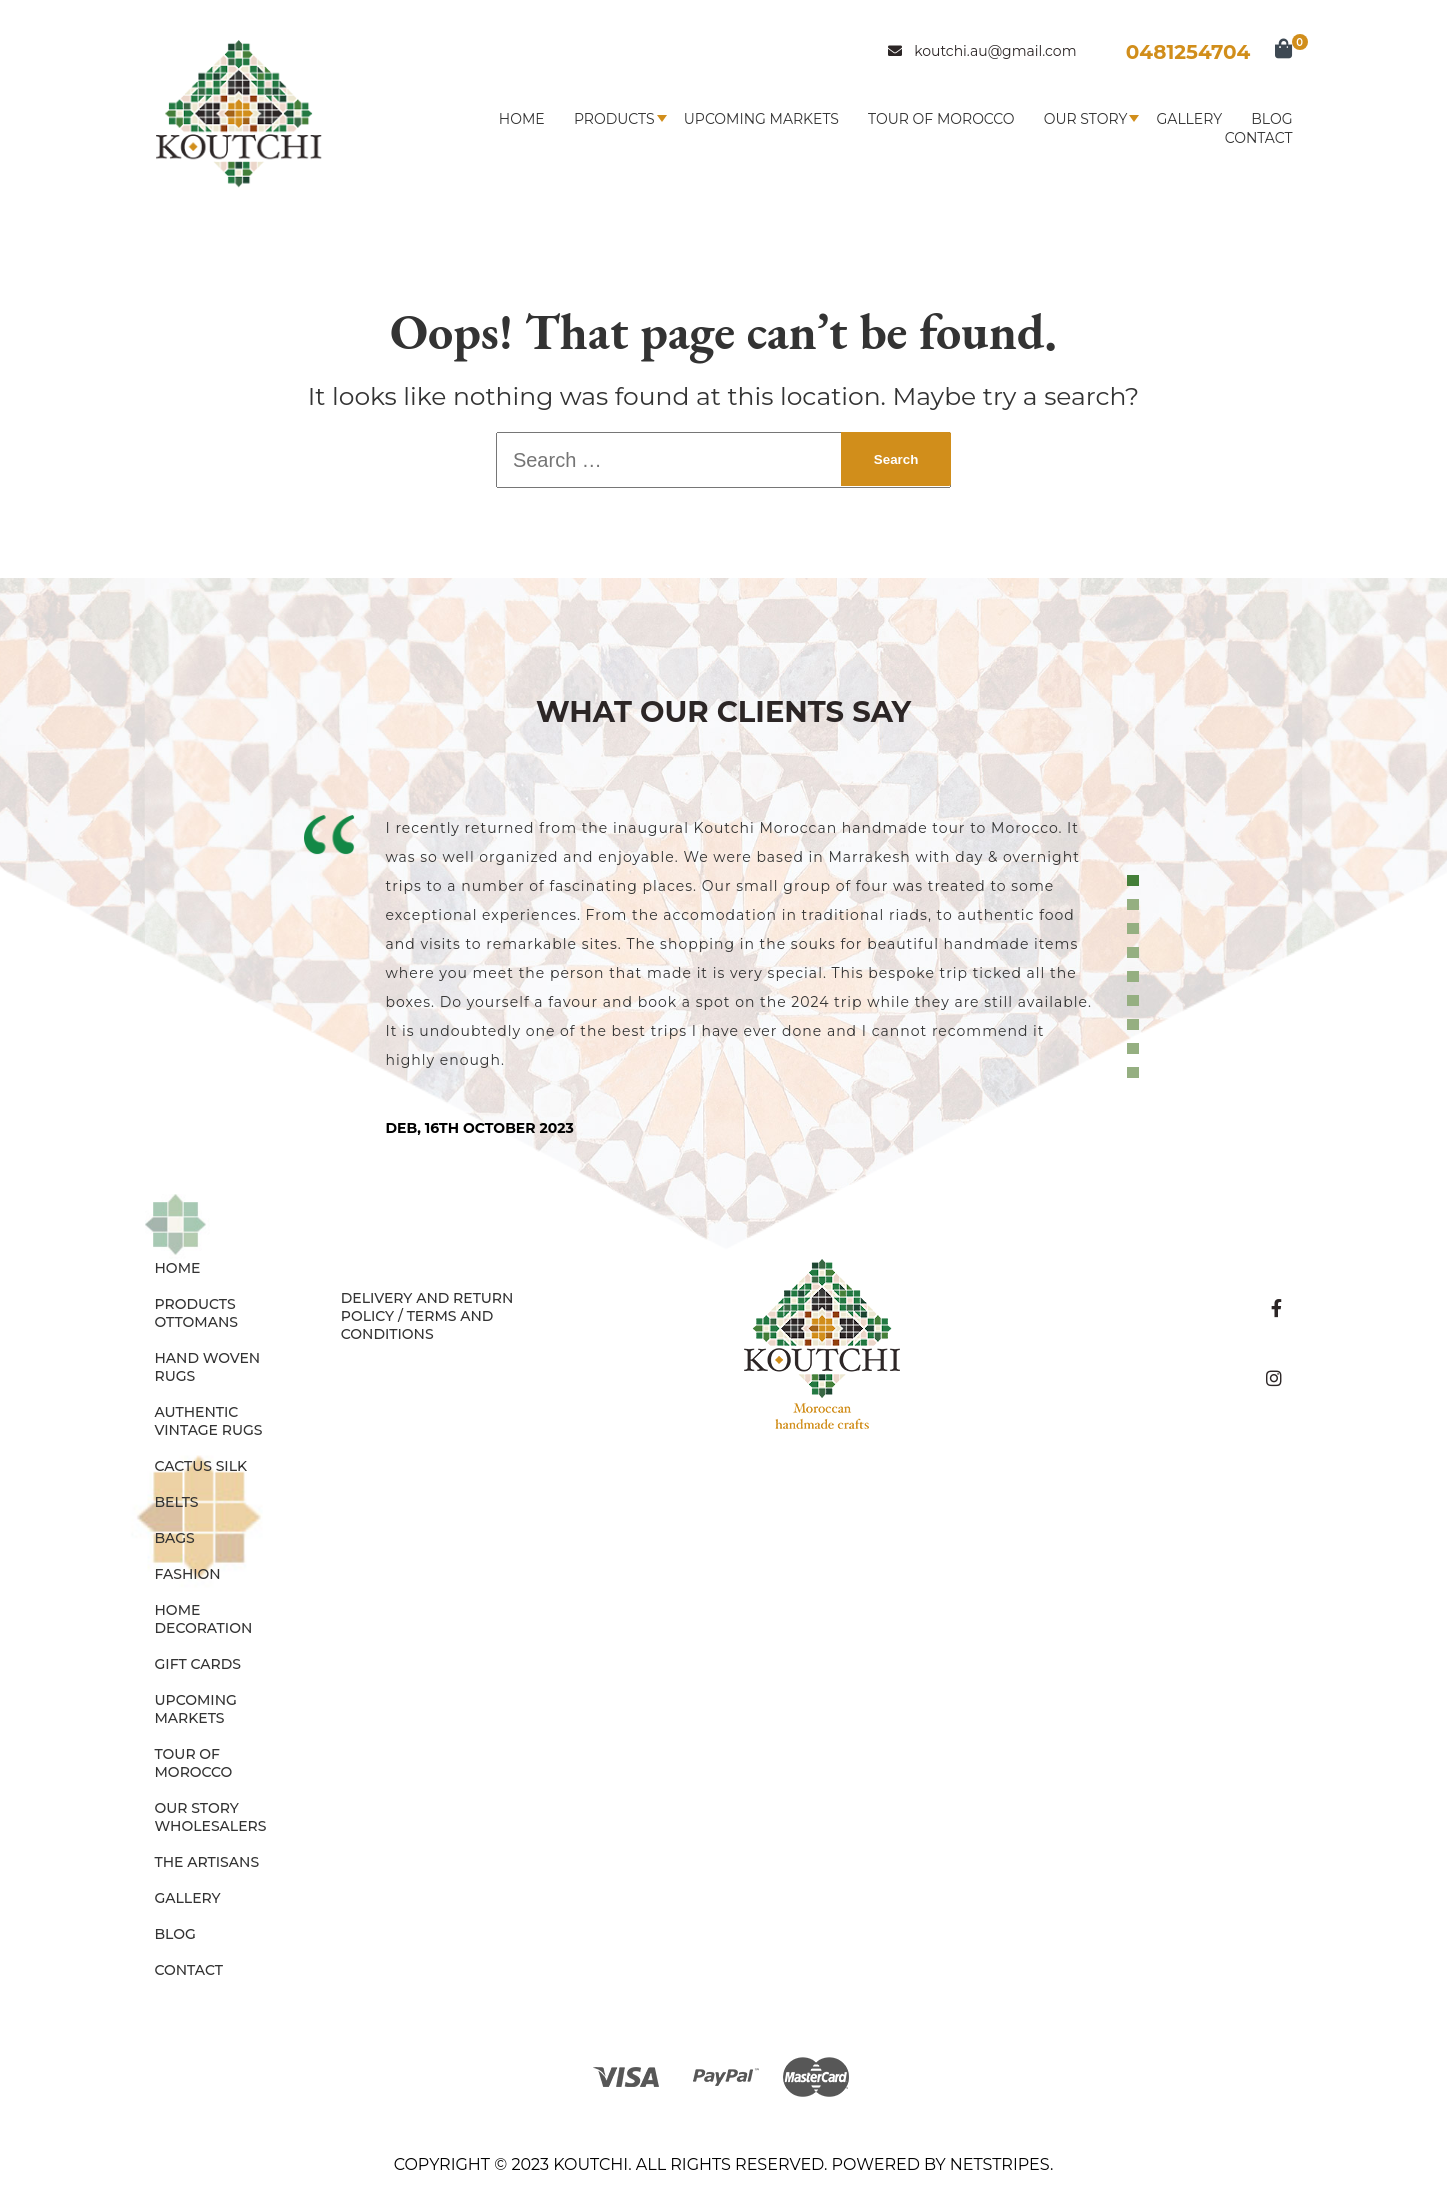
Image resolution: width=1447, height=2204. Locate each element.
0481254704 (1188, 52)
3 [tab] (1136, 929)
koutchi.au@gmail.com (982, 51)
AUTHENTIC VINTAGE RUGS (209, 1421)
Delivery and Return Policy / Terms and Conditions (427, 1316)
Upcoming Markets (761, 119)
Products (614, 119)
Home (522, 119)
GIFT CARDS (198, 1664)
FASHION (188, 1574)
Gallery (1190, 119)
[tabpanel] (724, 975)
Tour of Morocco (941, 119)
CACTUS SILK (201, 1466)
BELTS (177, 1502)
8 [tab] (1136, 1049)
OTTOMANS (197, 1322)
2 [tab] (1136, 905)
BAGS (175, 1538)
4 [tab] (1136, 953)
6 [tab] (1136, 1001)
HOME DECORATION (204, 1619)
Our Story (1086, 119)
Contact (1259, 138)
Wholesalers (211, 1826)
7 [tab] (1136, 1025)
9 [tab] (1136, 1073)
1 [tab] (1136, 881)
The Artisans (207, 1862)
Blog (1271, 119)
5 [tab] (1136, 977)
